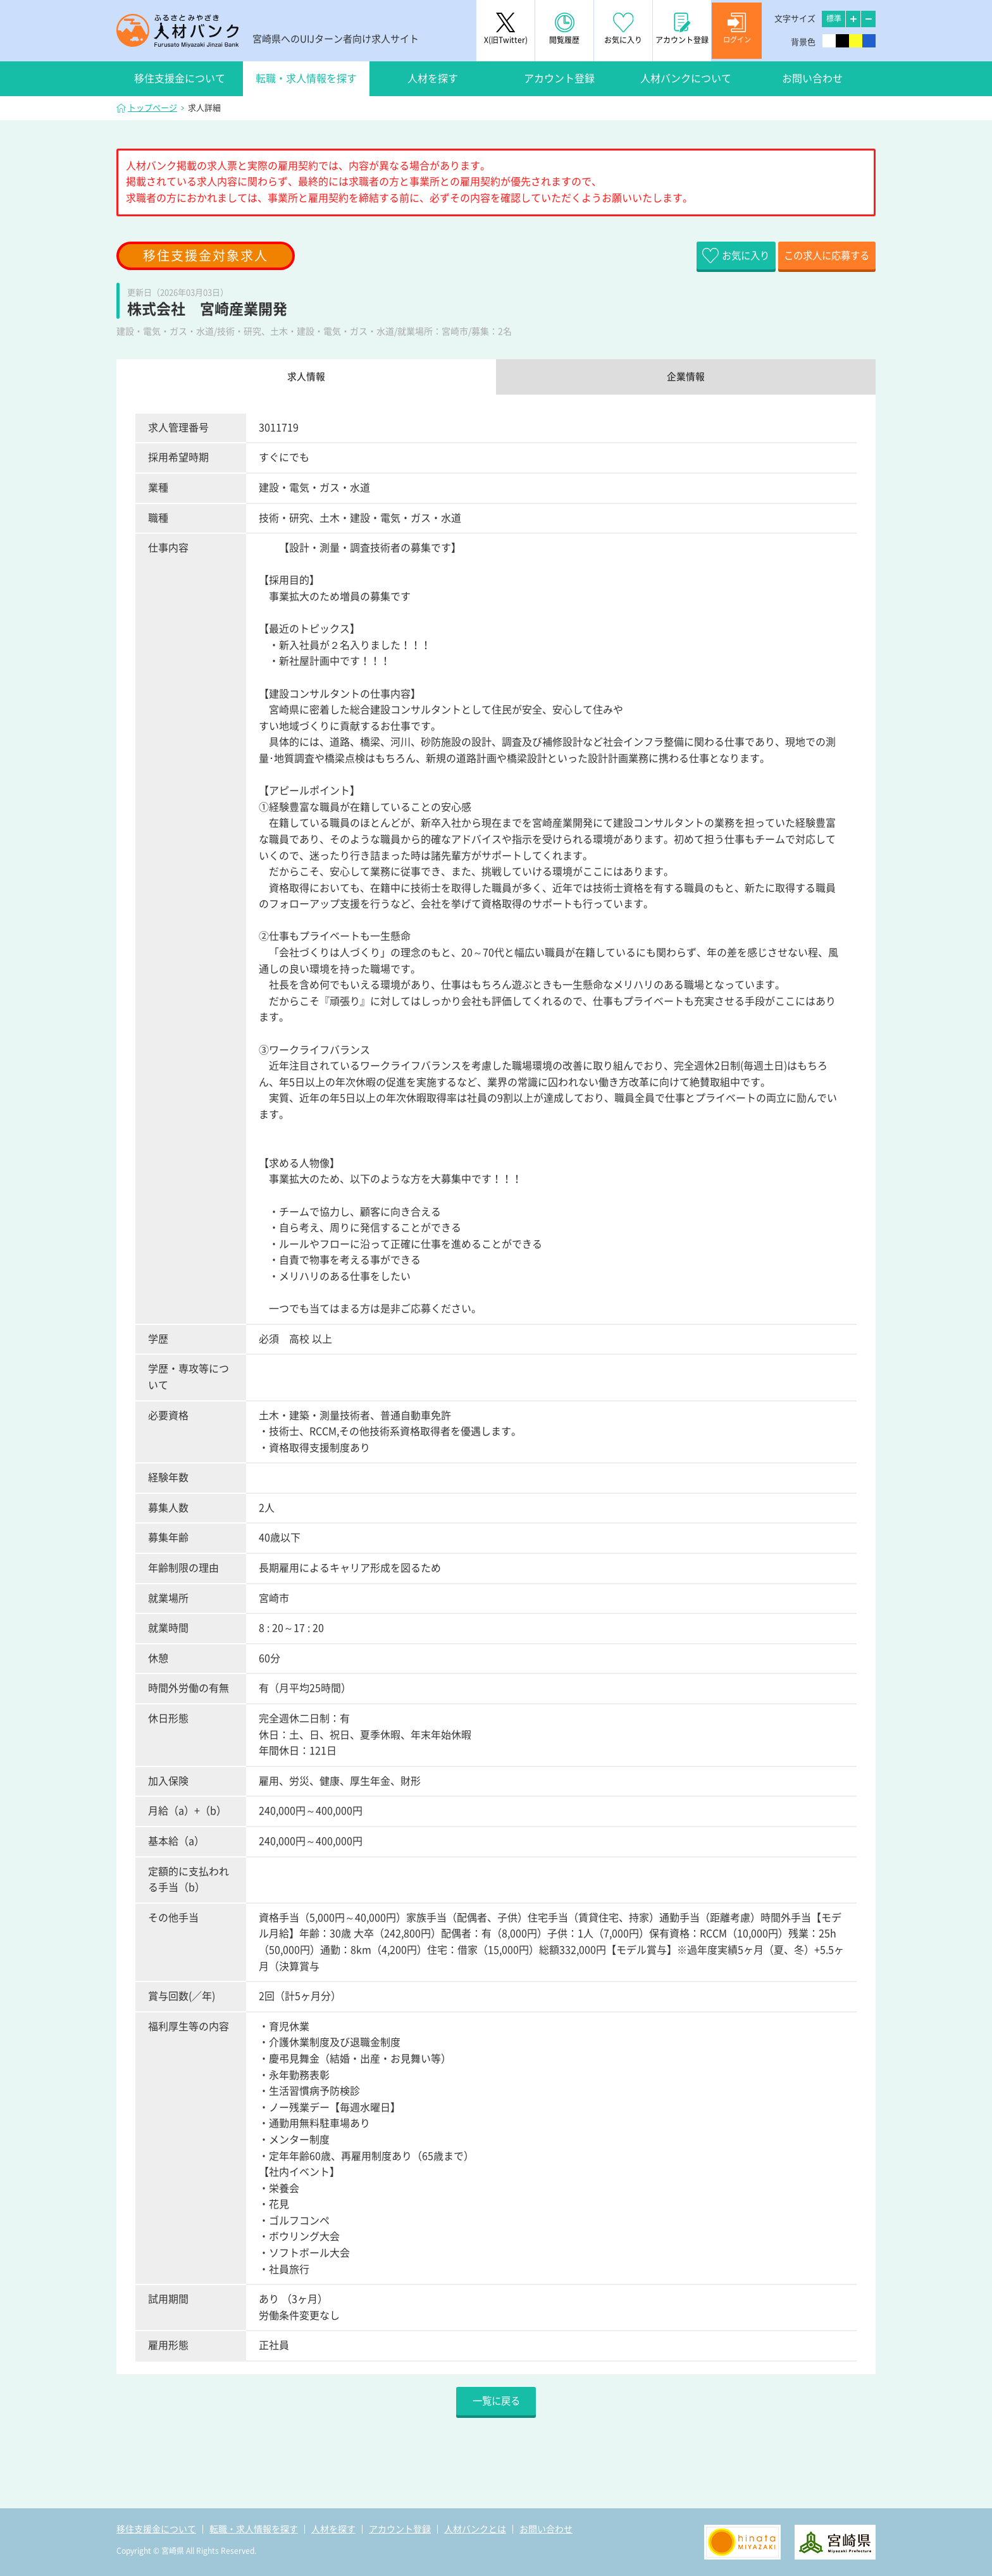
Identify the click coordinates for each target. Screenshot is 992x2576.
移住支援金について (179, 78)
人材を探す (432, 78)
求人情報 (306, 378)
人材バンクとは (475, 2529)
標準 (833, 18)
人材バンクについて (685, 78)
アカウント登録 (559, 78)
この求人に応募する (815, 255)
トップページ (152, 108)
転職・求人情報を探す (306, 78)
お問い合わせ (812, 78)
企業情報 (686, 378)
